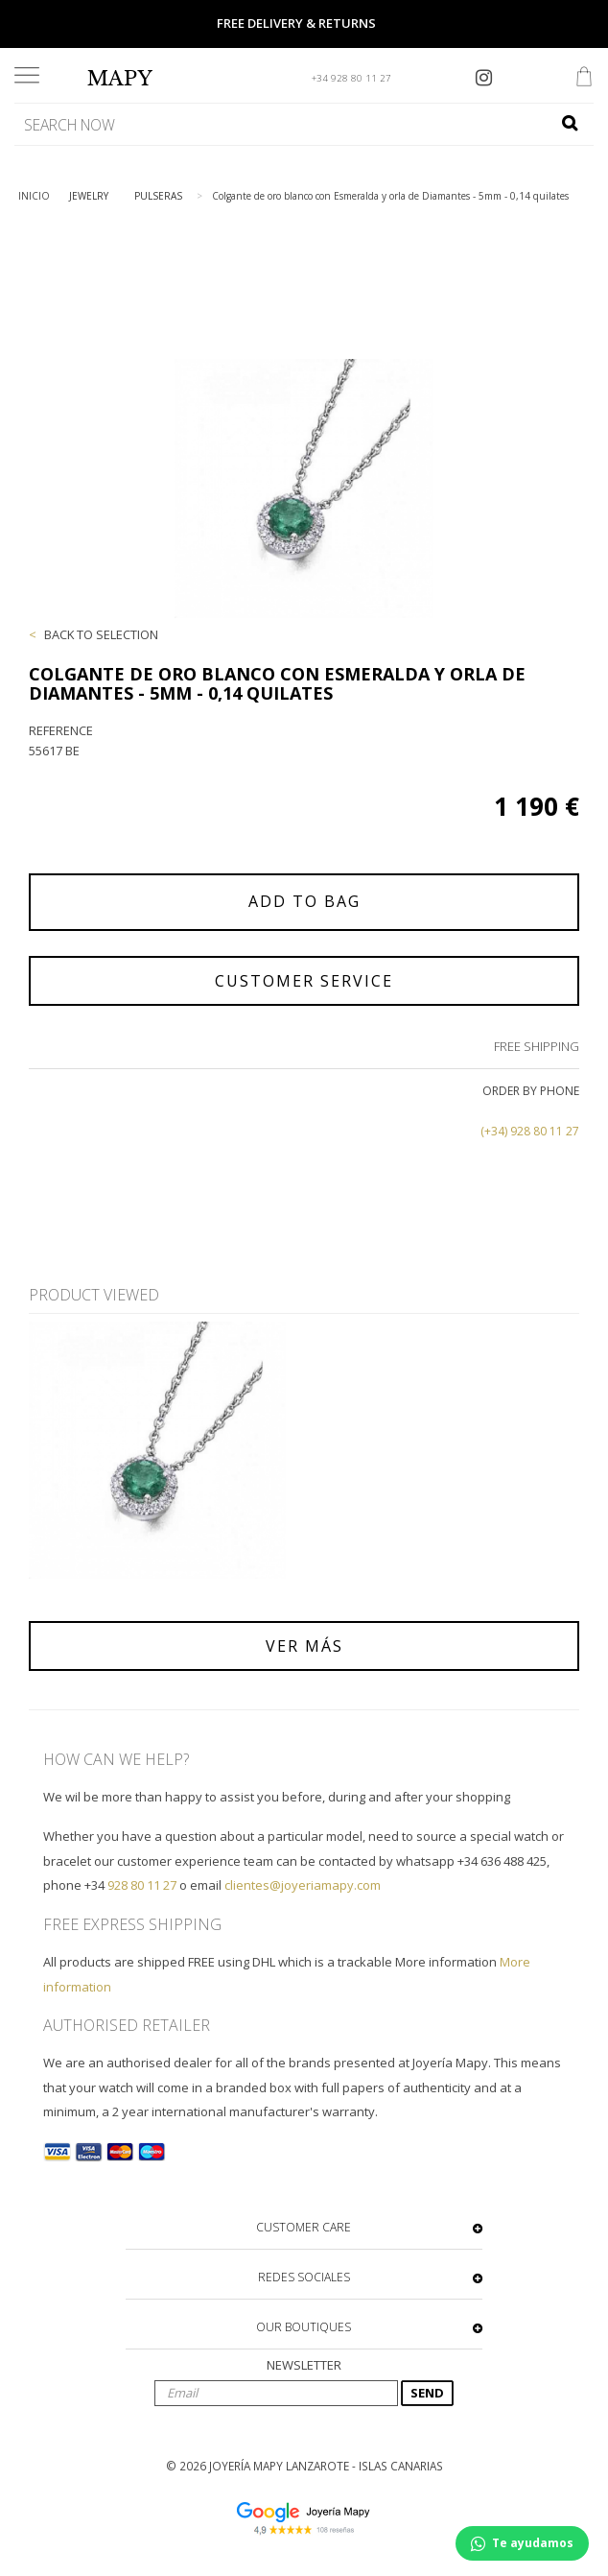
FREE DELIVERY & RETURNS (296, 23)
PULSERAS (158, 196)
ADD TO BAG (304, 901)
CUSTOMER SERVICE (304, 980)
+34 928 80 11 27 (351, 78)
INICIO (34, 196)
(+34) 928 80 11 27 (529, 1131)
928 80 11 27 (141, 1885)
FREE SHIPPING (536, 1046)
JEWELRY (88, 196)
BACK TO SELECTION (101, 634)
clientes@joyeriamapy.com (302, 1885)
